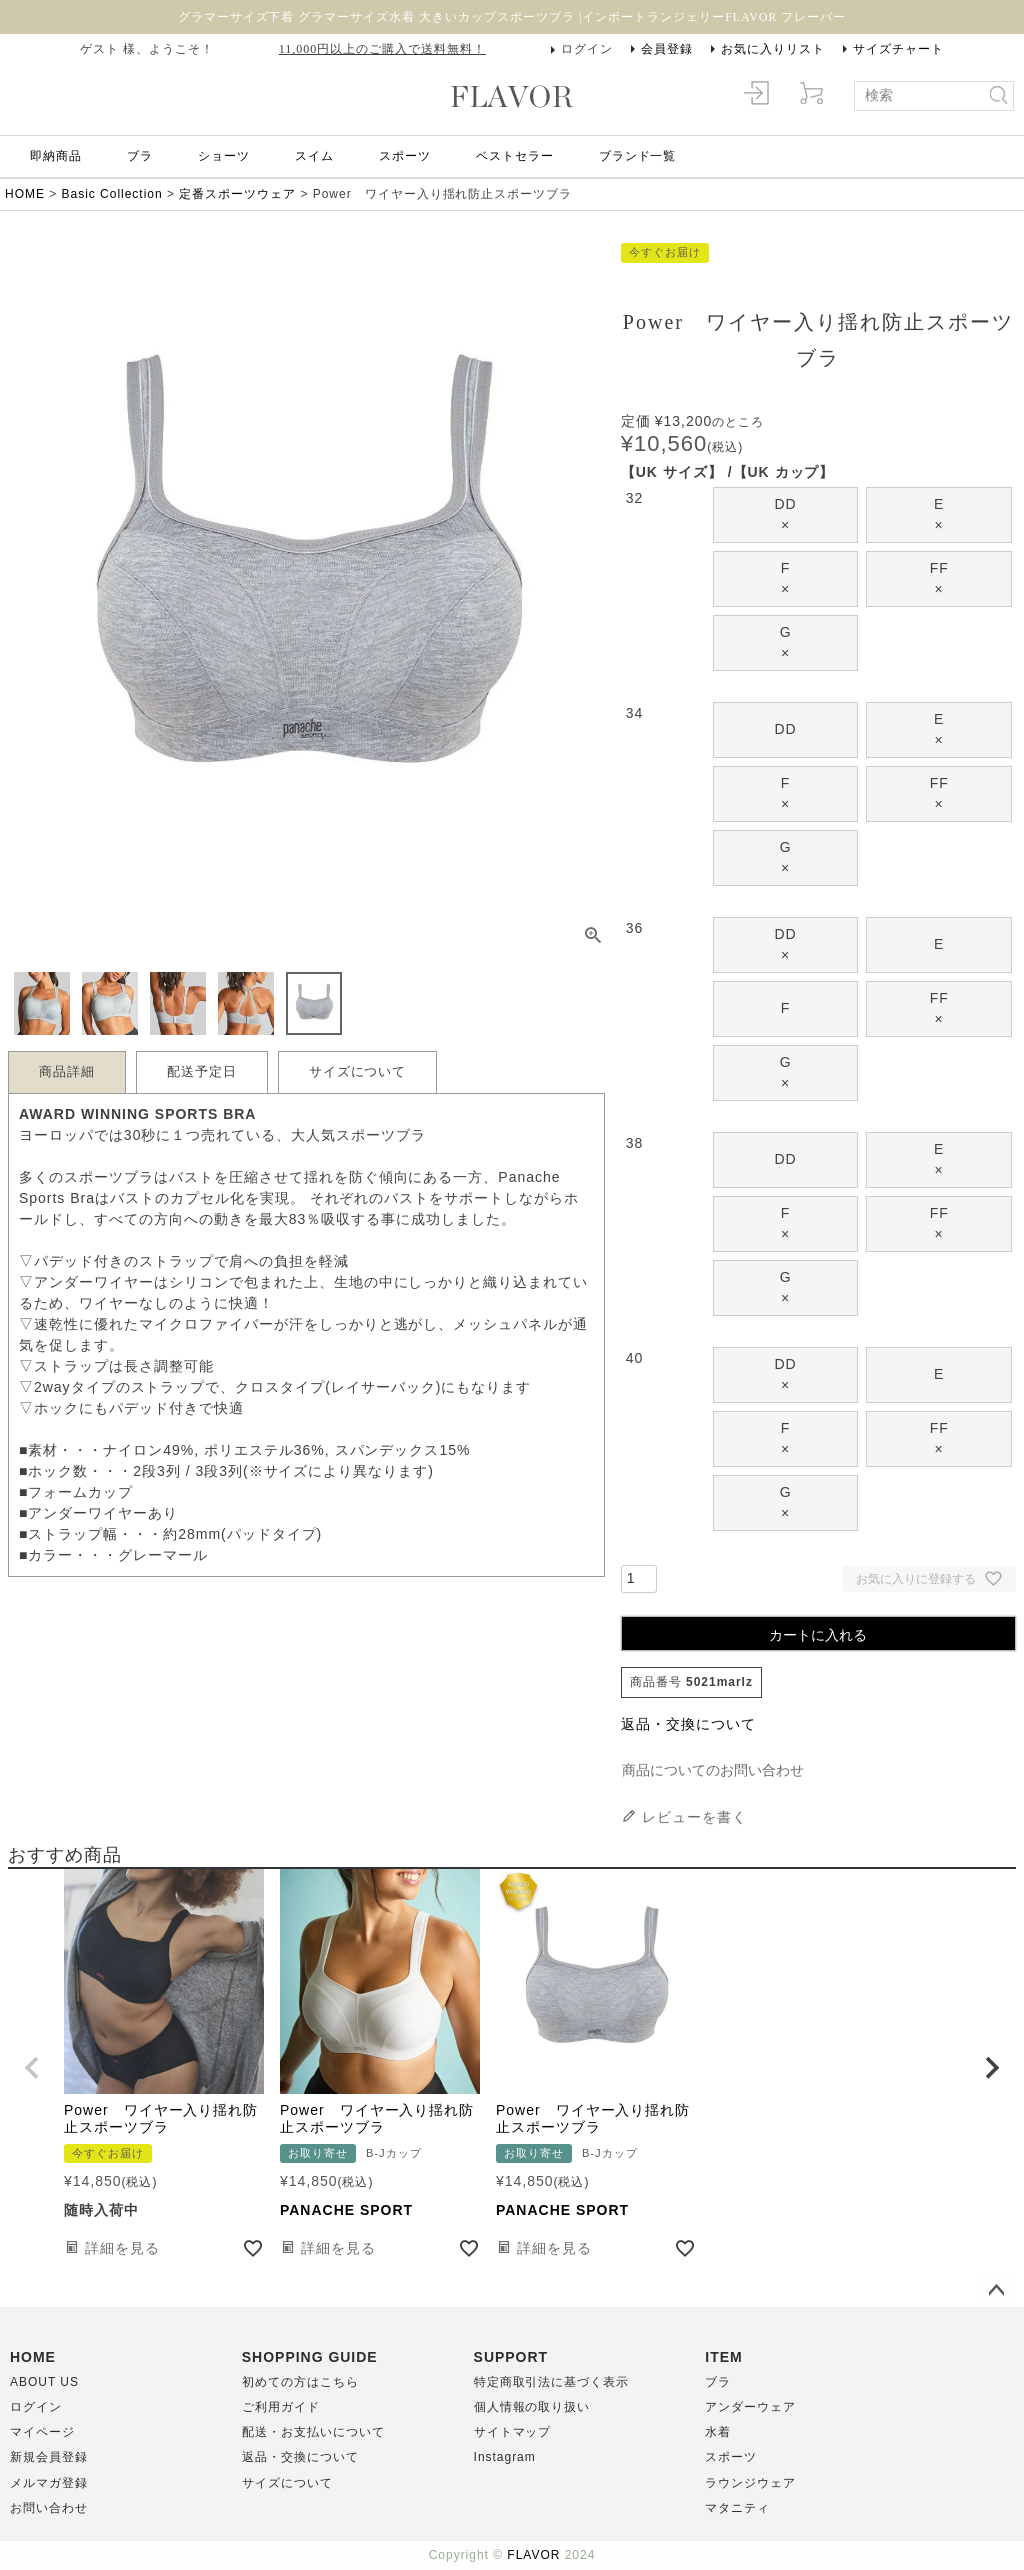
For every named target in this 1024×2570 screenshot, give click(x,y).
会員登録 (667, 49)
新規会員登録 (49, 2457)
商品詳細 (67, 1072)
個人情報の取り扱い (532, 2407)
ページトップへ (996, 2291)
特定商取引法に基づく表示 (552, 2382)
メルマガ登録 (49, 2483)
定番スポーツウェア (237, 194)
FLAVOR (533, 2555)
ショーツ (224, 156)
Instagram (505, 2457)
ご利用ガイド (281, 2407)
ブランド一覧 (638, 156)
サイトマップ (513, 2432)
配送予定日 (202, 1072)
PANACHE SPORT (346, 2210)
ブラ (140, 156)
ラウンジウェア (750, 2483)
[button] (32, 2068)
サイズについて (358, 1072)
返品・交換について (688, 1724)
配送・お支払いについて (313, 2432)
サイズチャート (898, 49)
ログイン (587, 49)
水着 (718, 2432)
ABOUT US (44, 2382)
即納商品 (56, 156)
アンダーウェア (750, 2407)
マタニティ (737, 2508)
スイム (314, 156)
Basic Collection (112, 194)
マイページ (42, 2432)
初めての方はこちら (300, 2382)
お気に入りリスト (773, 49)
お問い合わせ (49, 2508)
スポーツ (405, 156)
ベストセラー (515, 156)
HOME (25, 194)
